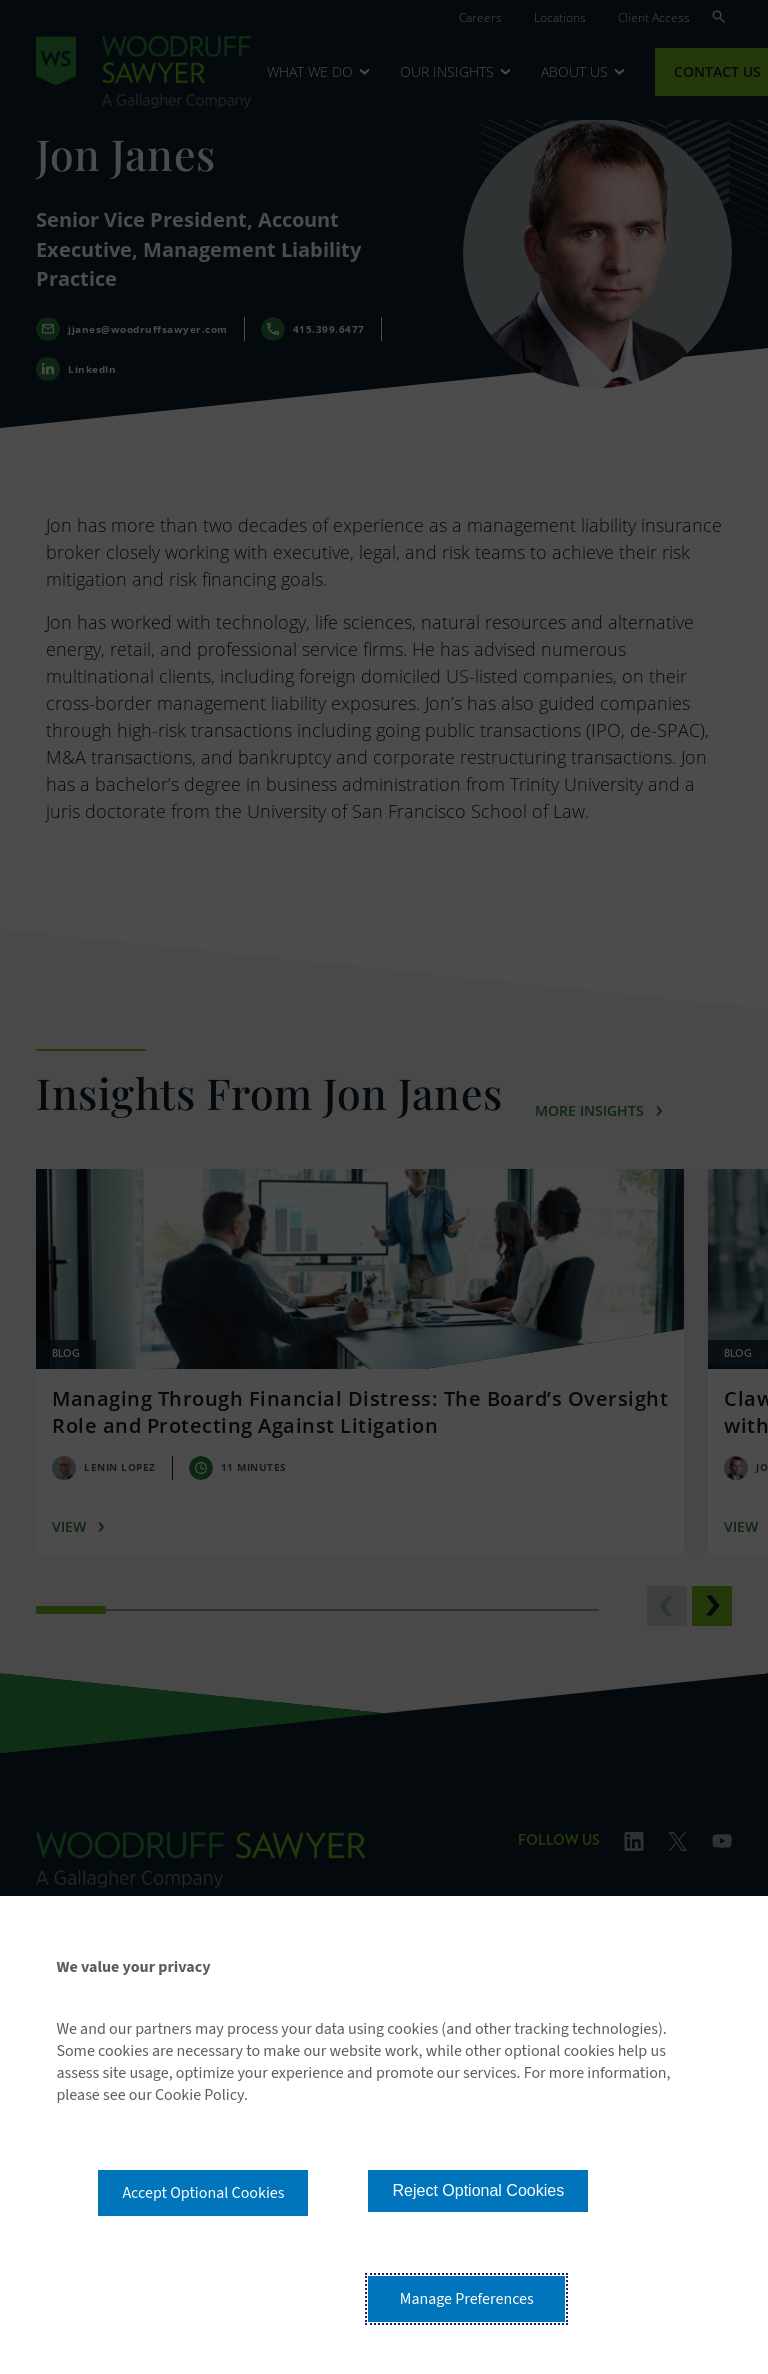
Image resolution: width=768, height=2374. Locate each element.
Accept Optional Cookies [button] (203, 2193)
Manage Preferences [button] (467, 2299)
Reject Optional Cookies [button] (478, 2190)
